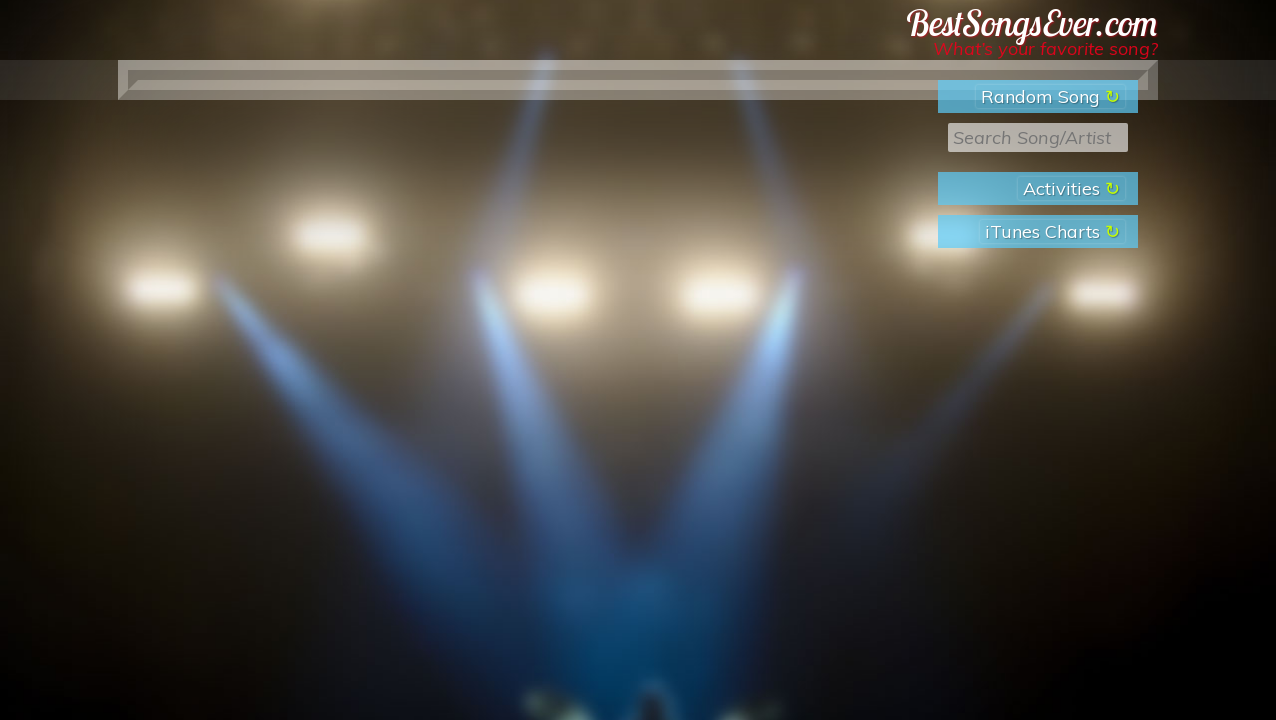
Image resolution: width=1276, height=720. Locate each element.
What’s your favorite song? (1045, 48)
